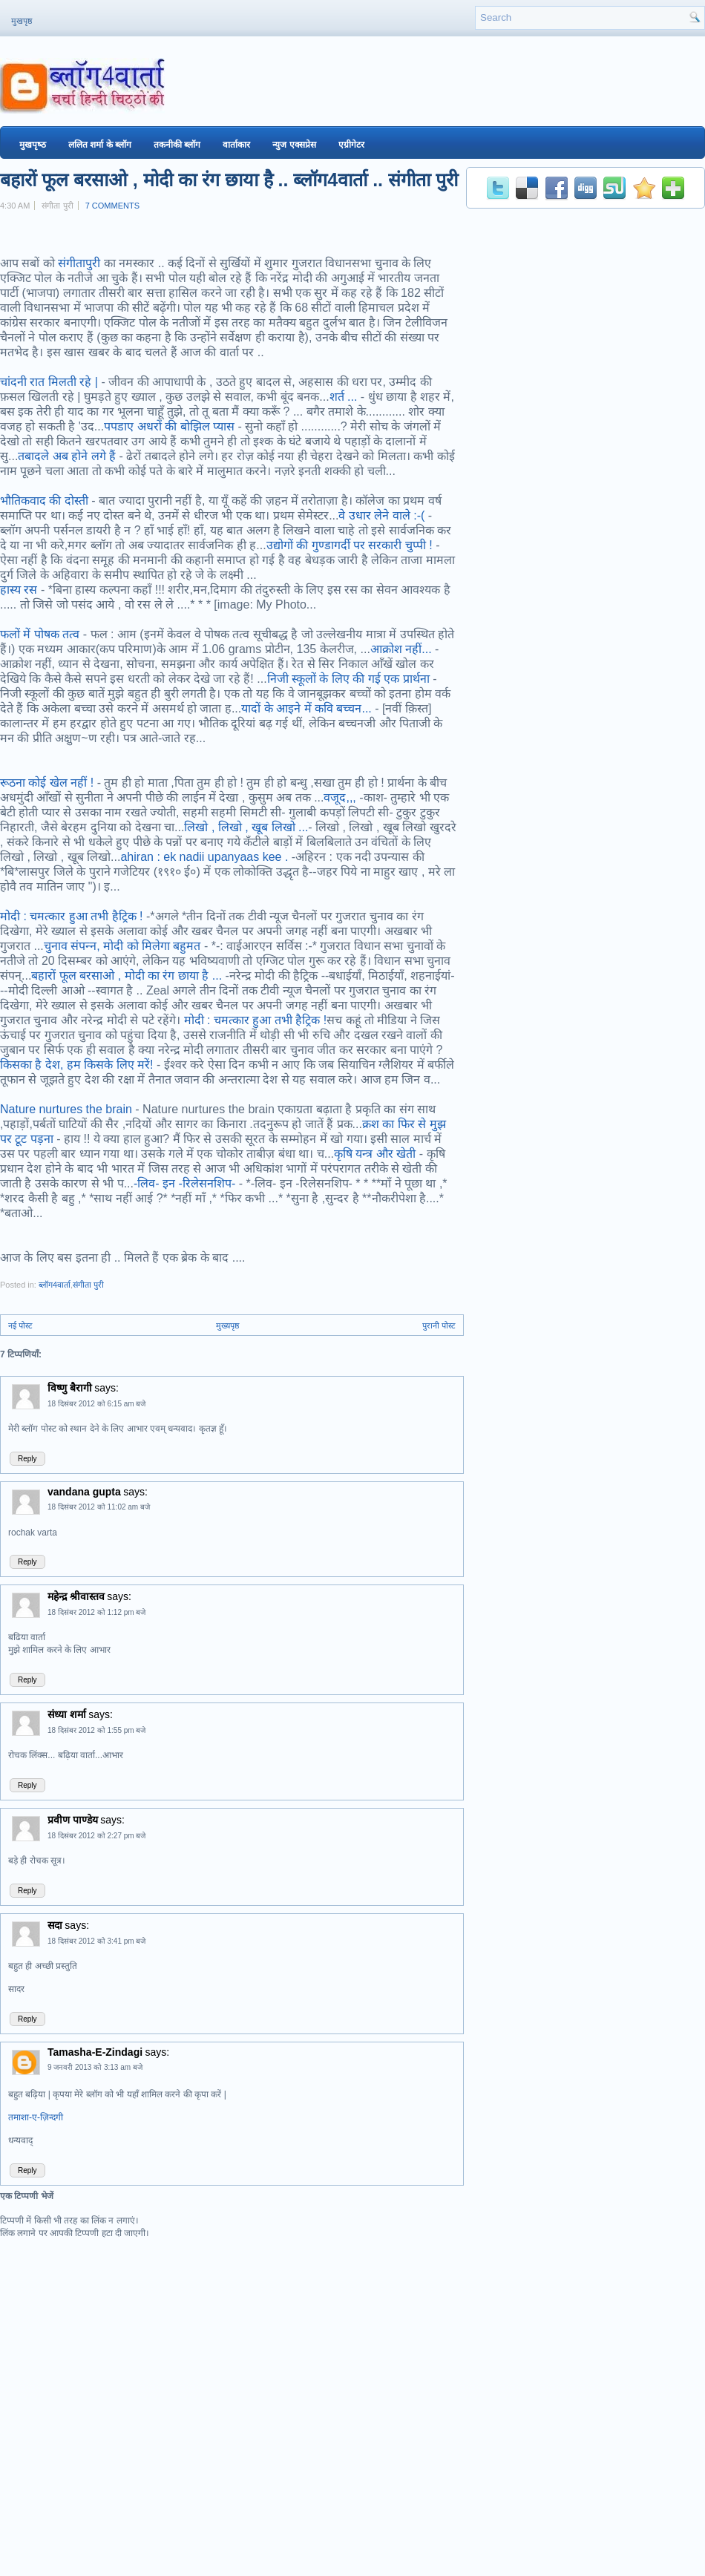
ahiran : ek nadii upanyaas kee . (204, 857)
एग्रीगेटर (351, 145)
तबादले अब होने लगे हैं (67, 456)
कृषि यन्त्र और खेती (375, 1153)
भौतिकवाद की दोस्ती (44, 500)
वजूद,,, (339, 797)
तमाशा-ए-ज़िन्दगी (35, 2117)
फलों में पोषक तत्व (39, 634)
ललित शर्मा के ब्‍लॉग (99, 145)
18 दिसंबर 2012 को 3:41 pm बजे (96, 1941)
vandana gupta (84, 1492)
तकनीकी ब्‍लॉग (177, 145)
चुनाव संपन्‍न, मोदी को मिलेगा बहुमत (122, 946)
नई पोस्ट (20, 1325)
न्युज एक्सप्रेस (293, 145)
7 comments (112, 205)
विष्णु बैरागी (69, 1388)
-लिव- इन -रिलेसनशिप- (184, 1183)
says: (106, 1388)
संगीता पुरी (88, 1284)
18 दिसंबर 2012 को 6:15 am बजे (96, 1404)
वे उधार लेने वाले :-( (381, 515)
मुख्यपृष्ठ (227, 1325)
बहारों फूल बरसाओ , (77, 975)
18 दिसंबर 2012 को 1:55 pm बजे (96, 1730)
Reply (27, 1459)
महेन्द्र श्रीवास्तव (76, 1596)
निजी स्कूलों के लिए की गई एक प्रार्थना (348, 678)
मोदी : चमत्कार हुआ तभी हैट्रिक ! (71, 916)
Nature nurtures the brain (66, 1109)
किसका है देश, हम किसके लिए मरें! (77, 1064)
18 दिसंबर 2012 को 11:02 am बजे (98, 1507)
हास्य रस (18, 589)
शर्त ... (343, 396)
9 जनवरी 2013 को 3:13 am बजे (94, 2067)
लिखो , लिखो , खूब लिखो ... (246, 827)
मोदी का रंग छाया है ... (174, 975)
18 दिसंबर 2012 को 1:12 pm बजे (96, 1612)
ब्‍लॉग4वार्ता (54, 1284)
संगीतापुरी (80, 263)
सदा (54, 1925)
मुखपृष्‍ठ (32, 145)
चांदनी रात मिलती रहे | (49, 382)
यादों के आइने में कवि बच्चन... (306, 708)
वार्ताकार (236, 145)
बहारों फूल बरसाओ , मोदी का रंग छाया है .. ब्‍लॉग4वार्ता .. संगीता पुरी (229, 179)
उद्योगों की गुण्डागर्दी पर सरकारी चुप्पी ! (349, 545)
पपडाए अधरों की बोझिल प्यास (169, 426)
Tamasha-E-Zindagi (94, 2052)
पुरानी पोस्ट (439, 1325)
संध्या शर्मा (66, 1714)
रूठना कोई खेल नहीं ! (47, 782)
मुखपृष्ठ (21, 20)
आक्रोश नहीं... (401, 649)
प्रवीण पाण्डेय (72, 1820)
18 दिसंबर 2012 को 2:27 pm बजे (96, 1836)
